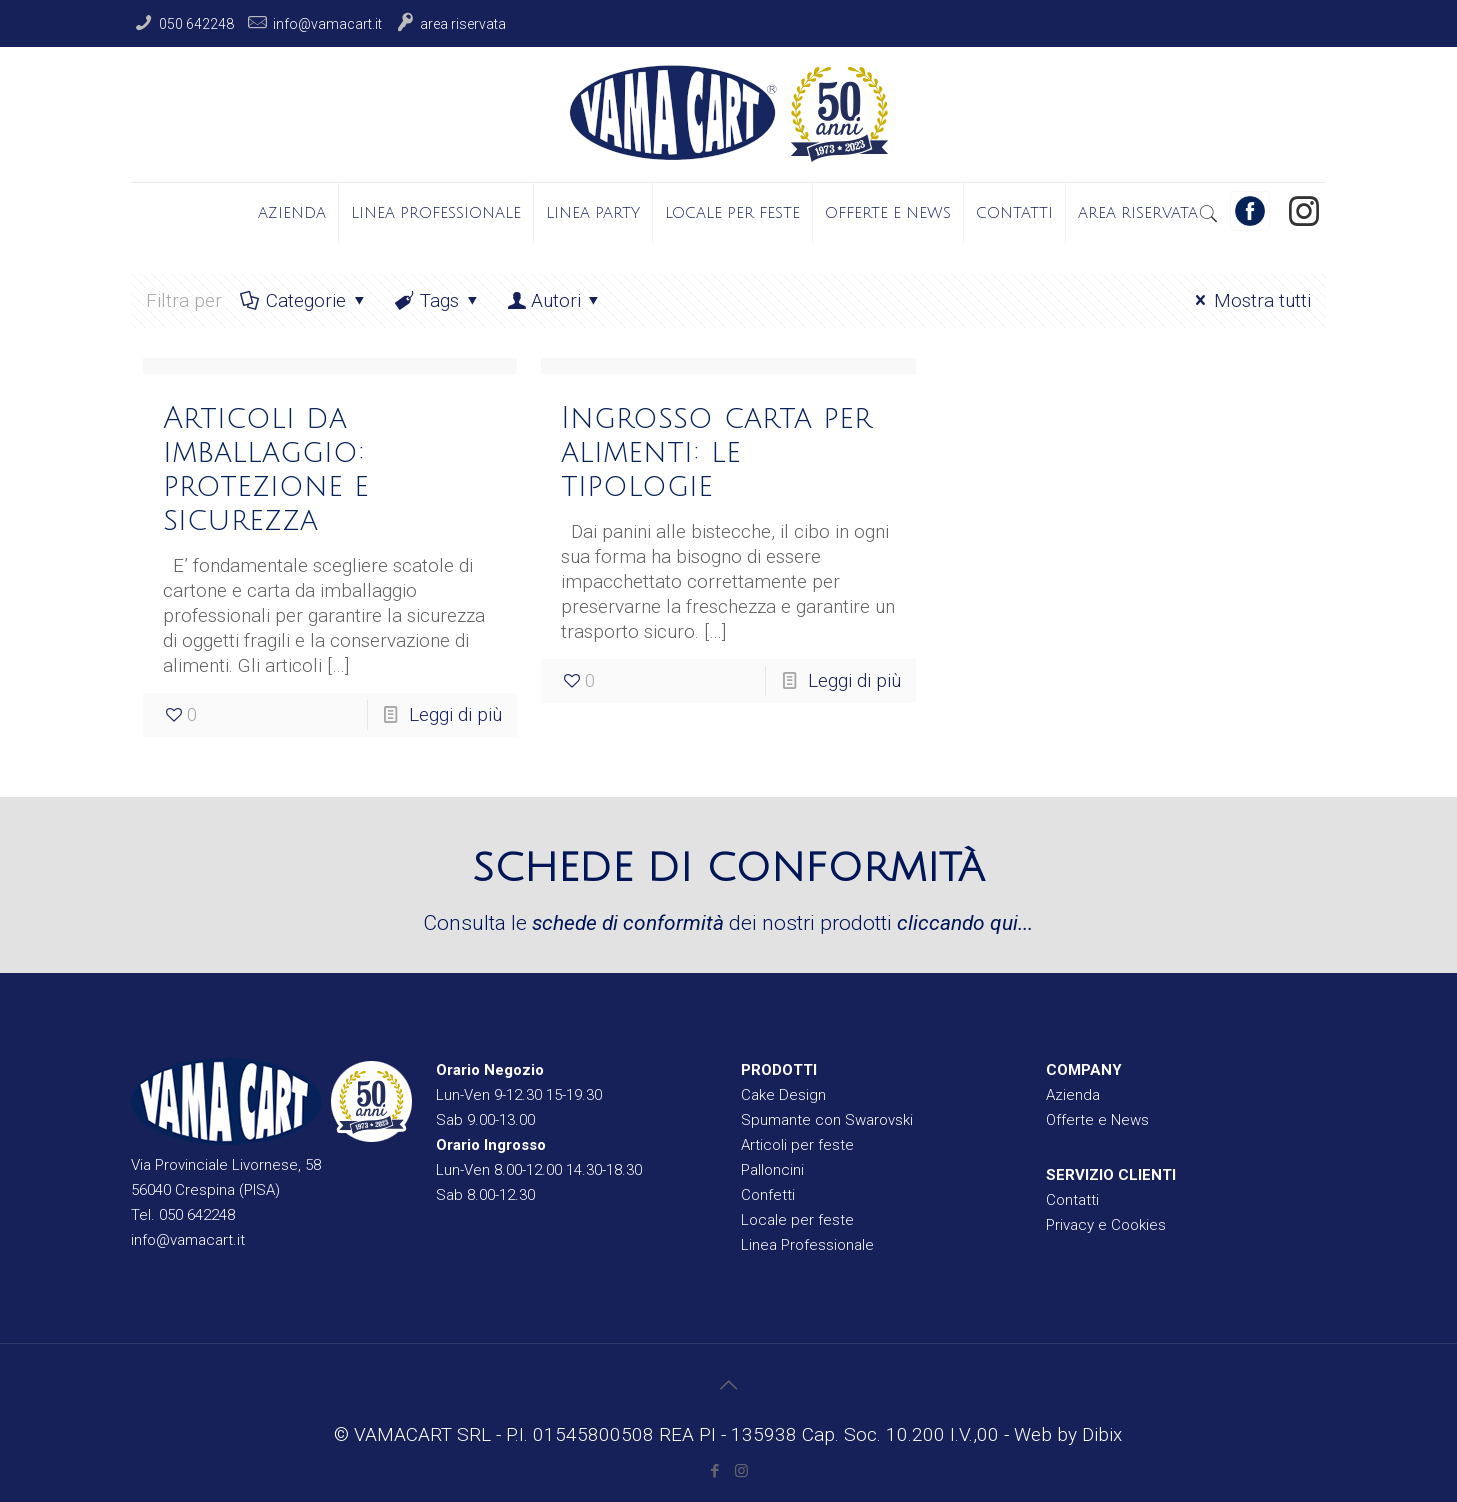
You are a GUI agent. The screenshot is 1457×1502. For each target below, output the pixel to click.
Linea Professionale (807, 1245)
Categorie (305, 300)
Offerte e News (1097, 1120)
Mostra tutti (1250, 300)
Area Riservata (463, 24)
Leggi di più (455, 714)
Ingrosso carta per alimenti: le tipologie (716, 452)
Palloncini (772, 1170)
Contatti (1072, 1200)
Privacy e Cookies (1106, 1225)
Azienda (1073, 1095)
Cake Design (783, 1095)
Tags (438, 300)
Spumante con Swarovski (827, 1120)
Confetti (768, 1195)
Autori (555, 300)
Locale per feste (797, 1220)
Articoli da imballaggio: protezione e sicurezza (266, 469)
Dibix (1102, 1434)
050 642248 (196, 24)
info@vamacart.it (327, 24)
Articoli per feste (797, 1145)
